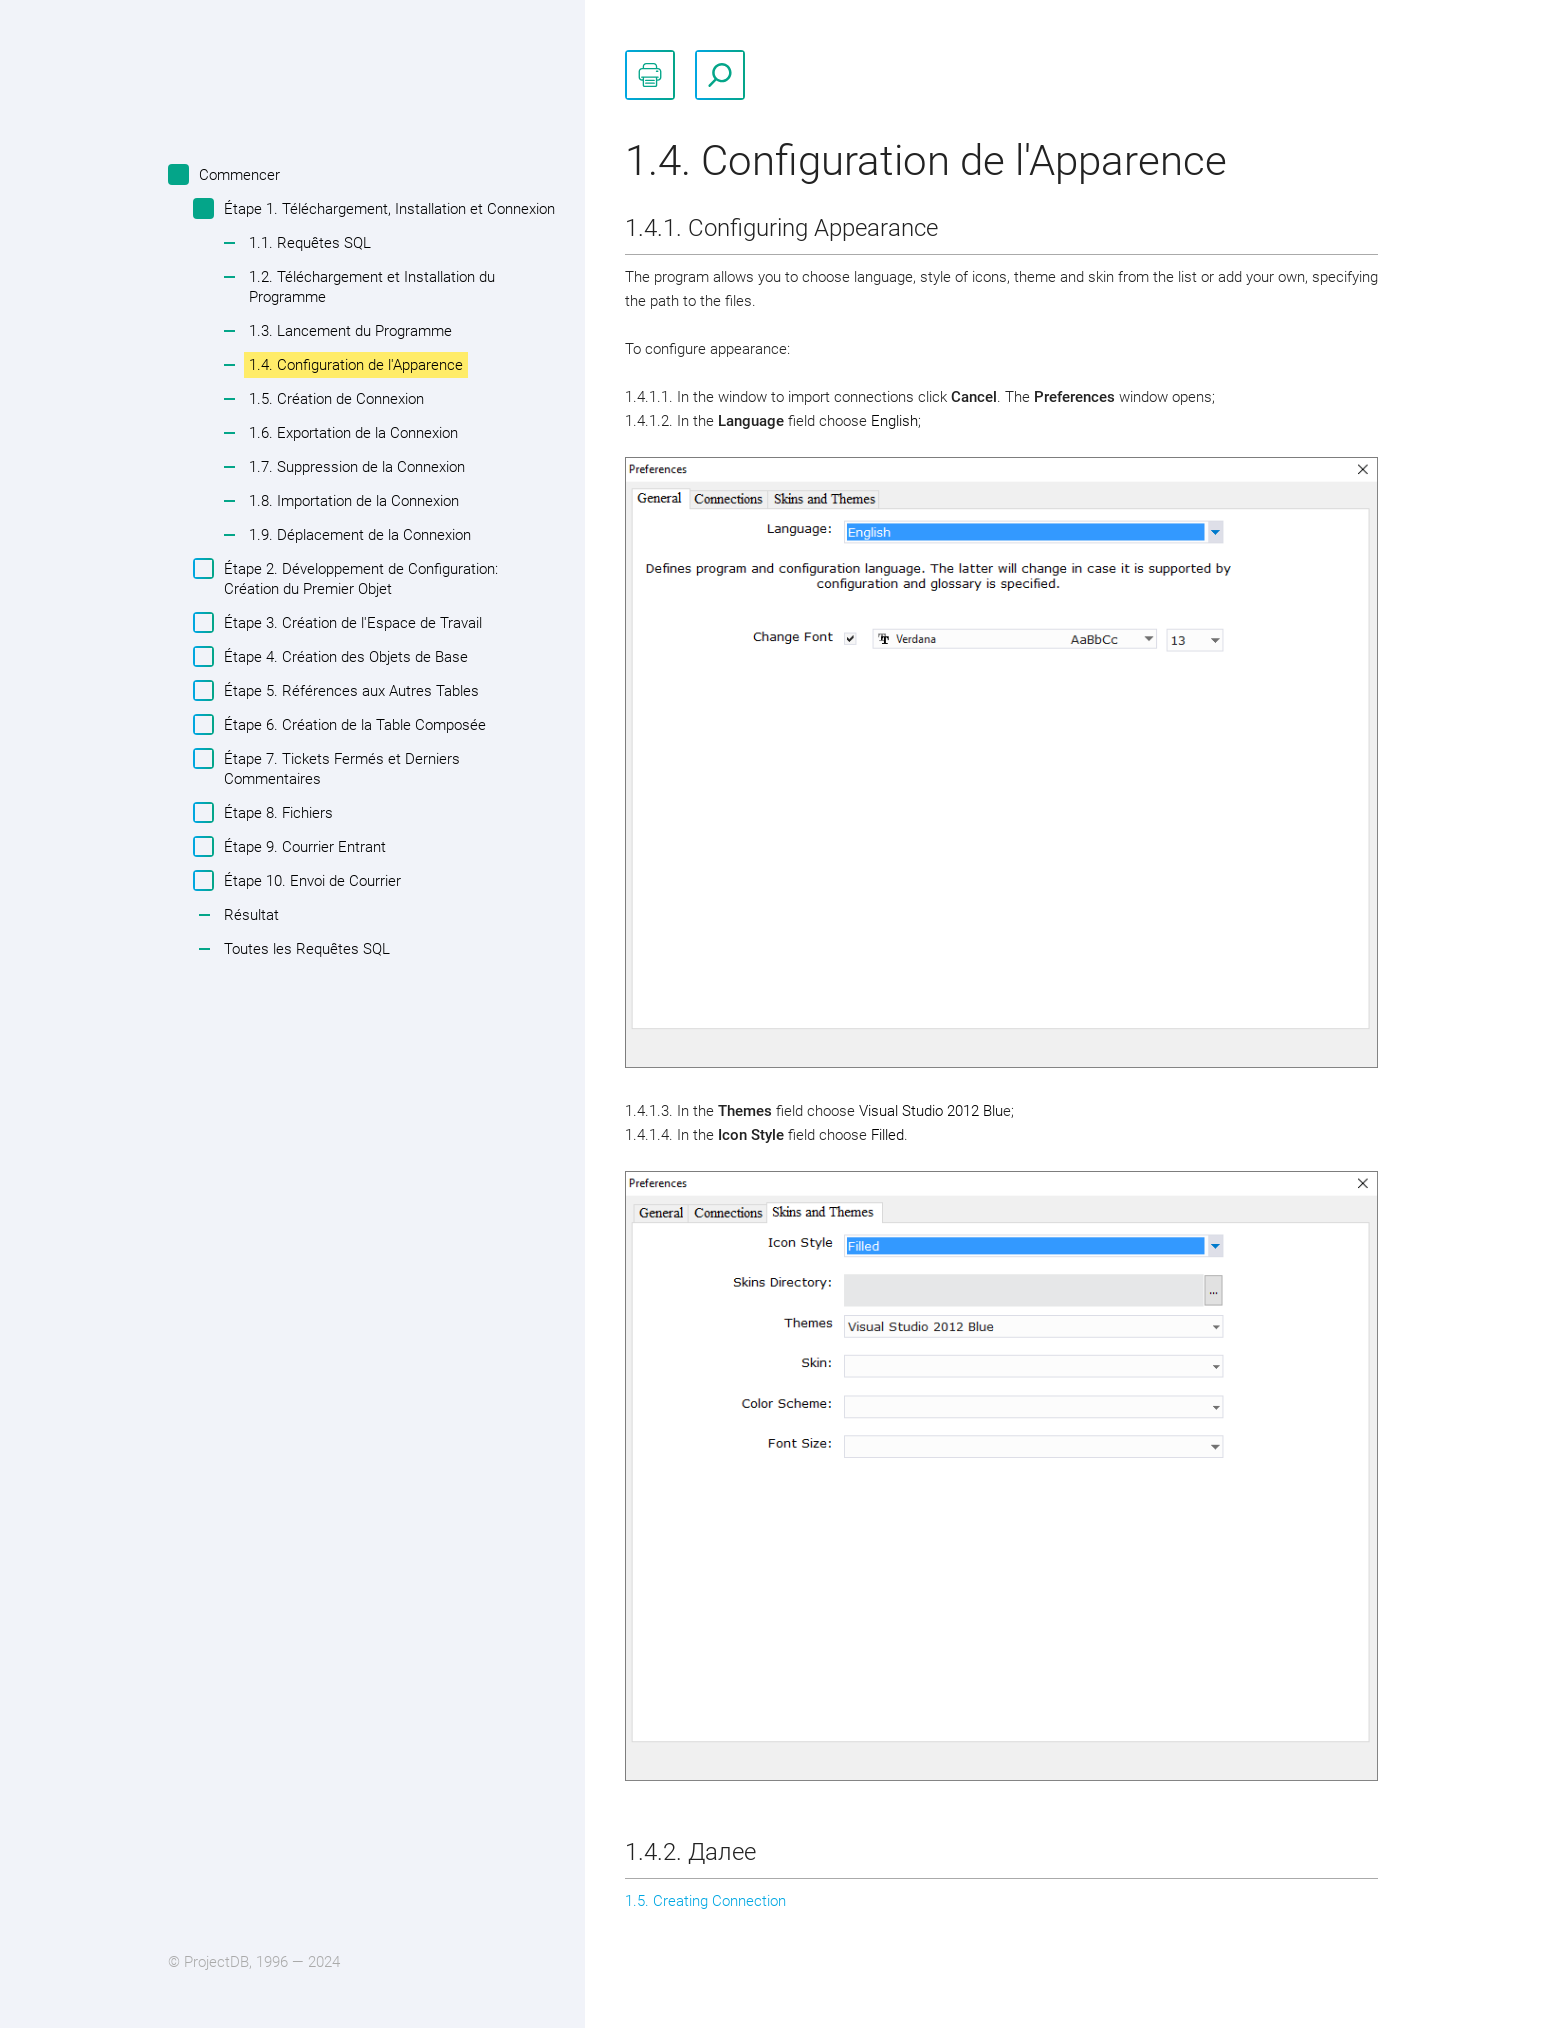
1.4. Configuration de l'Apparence (356, 365)
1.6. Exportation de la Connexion (353, 433)
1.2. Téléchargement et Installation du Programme (372, 287)
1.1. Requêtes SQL (310, 243)
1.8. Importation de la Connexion (354, 501)
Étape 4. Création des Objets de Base (343, 656)
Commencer (237, 174)
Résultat (251, 915)
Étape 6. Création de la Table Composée (352, 724)
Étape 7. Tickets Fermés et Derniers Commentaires (339, 768)
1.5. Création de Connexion (336, 399)
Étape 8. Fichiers (276, 812)
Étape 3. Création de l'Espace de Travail (350, 622)
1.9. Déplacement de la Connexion (360, 535)
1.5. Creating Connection (705, 1901)
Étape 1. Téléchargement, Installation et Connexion (387, 208)
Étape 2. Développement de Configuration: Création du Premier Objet (358, 578)
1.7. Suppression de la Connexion (357, 467)
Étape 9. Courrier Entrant (302, 846)
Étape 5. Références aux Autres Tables (349, 690)
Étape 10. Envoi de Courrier (310, 880)
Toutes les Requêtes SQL (307, 949)
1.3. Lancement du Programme (350, 331)
